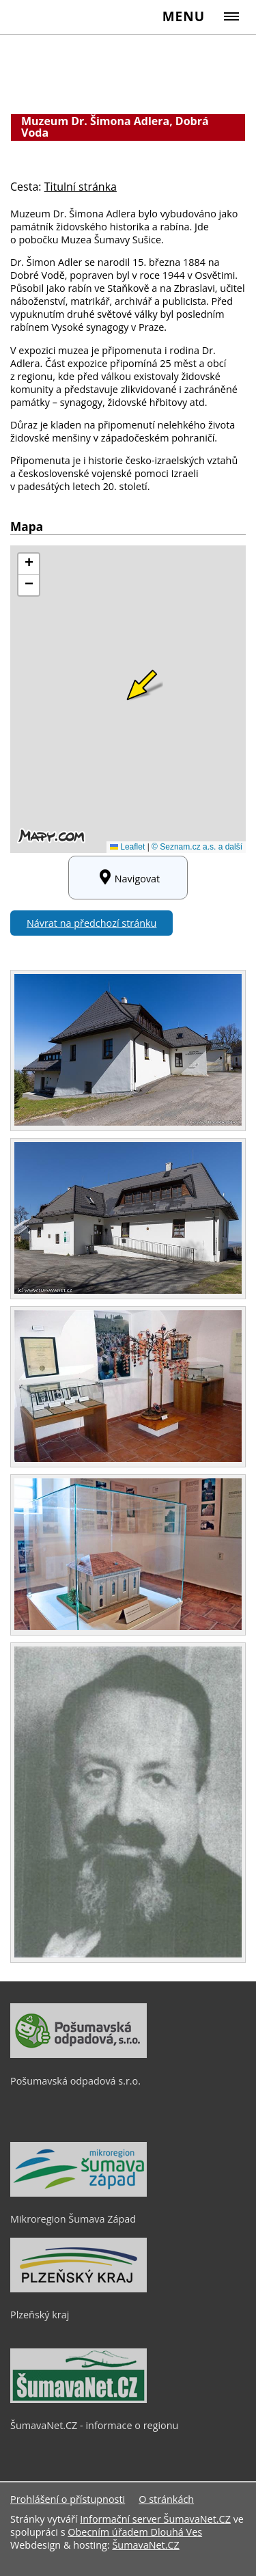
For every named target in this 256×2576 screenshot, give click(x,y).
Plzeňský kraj (39, 2314)
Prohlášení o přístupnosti (67, 2499)
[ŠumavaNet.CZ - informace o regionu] (78, 2399)
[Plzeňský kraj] (78, 2288)
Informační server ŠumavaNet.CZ (155, 2518)
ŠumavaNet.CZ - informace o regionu (94, 2425)
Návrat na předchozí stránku (91, 923)
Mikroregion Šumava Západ (73, 2218)
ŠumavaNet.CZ (145, 2544)
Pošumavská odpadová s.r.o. (75, 2080)
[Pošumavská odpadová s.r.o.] (78, 2054)
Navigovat (128, 877)
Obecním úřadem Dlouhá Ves (135, 2531)
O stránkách (166, 2499)
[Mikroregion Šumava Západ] (78, 2193)
